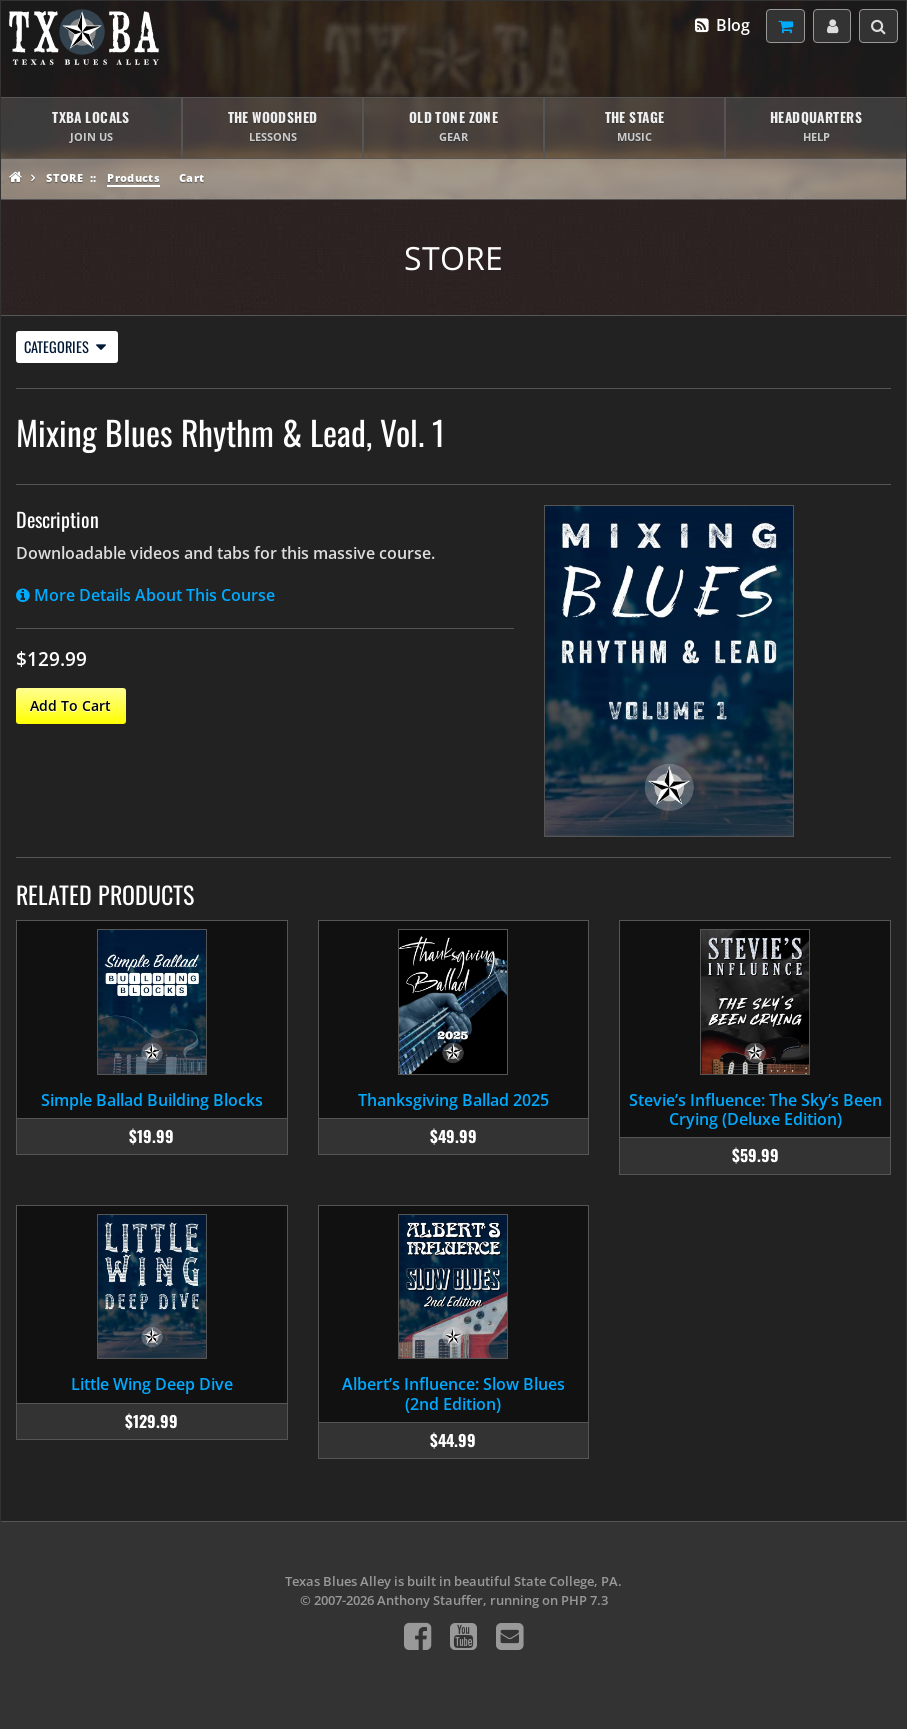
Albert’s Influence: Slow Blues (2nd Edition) (453, 1393)
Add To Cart (70, 705)
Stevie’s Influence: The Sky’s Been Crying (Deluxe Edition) (755, 1109)
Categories (65, 346)
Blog (721, 25)
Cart (191, 177)
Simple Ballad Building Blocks (152, 1100)
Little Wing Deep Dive (152, 1384)
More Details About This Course (145, 595)
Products (133, 177)
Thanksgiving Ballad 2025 (453, 1100)
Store (64, 177)
